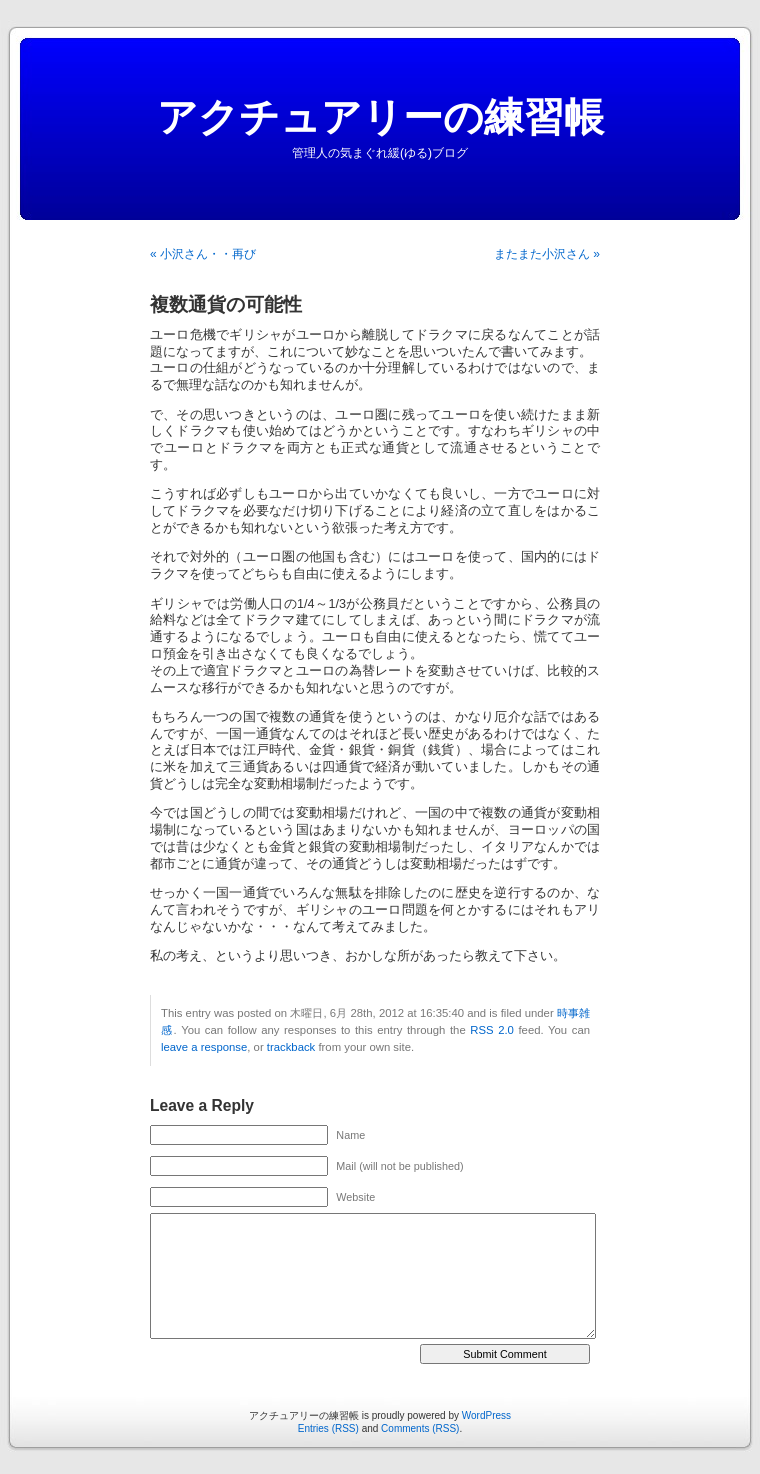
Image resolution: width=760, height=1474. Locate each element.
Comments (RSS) (420, 1428)
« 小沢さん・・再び (203, 254)
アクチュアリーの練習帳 (380, 117)
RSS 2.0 (492, 1030)
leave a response (204, 1047)
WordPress (486, 1415)
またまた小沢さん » (547, 254)
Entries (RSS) (328, 1428)
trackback (291, 1047)
